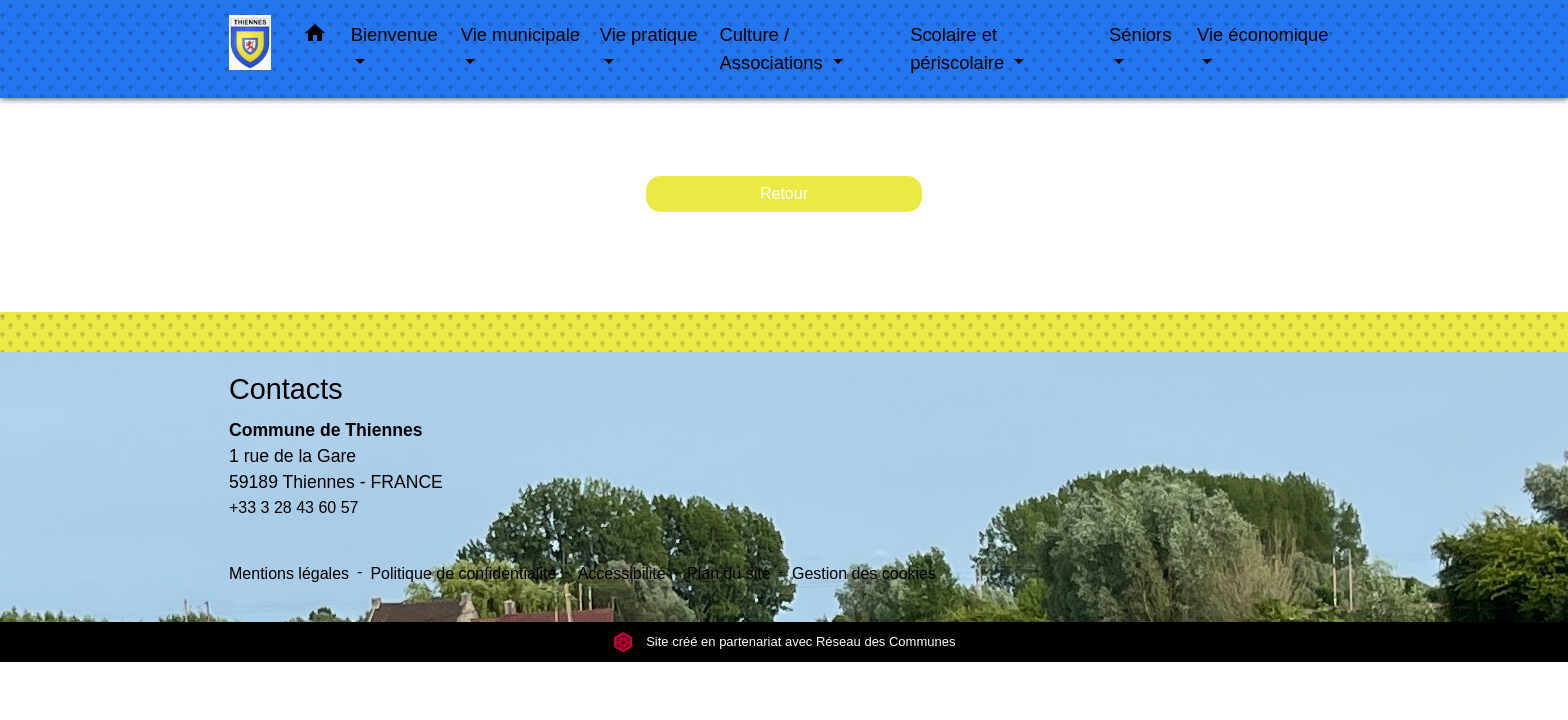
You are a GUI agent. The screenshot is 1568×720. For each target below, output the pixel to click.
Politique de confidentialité (463, 573)
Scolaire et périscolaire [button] (959, 48)
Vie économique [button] (1263, 34)
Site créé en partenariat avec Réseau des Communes (784, 641)
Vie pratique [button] (649, 34)
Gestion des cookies (864, 573)
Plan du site (729, 573)
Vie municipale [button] (520, 34)
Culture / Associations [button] (774, 48)
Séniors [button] (1140, 34)
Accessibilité (622, 573)
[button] (315, 37)
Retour (784, 193)
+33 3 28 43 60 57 (293, 507)
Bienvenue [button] (394, 34)
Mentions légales (289, 573)
